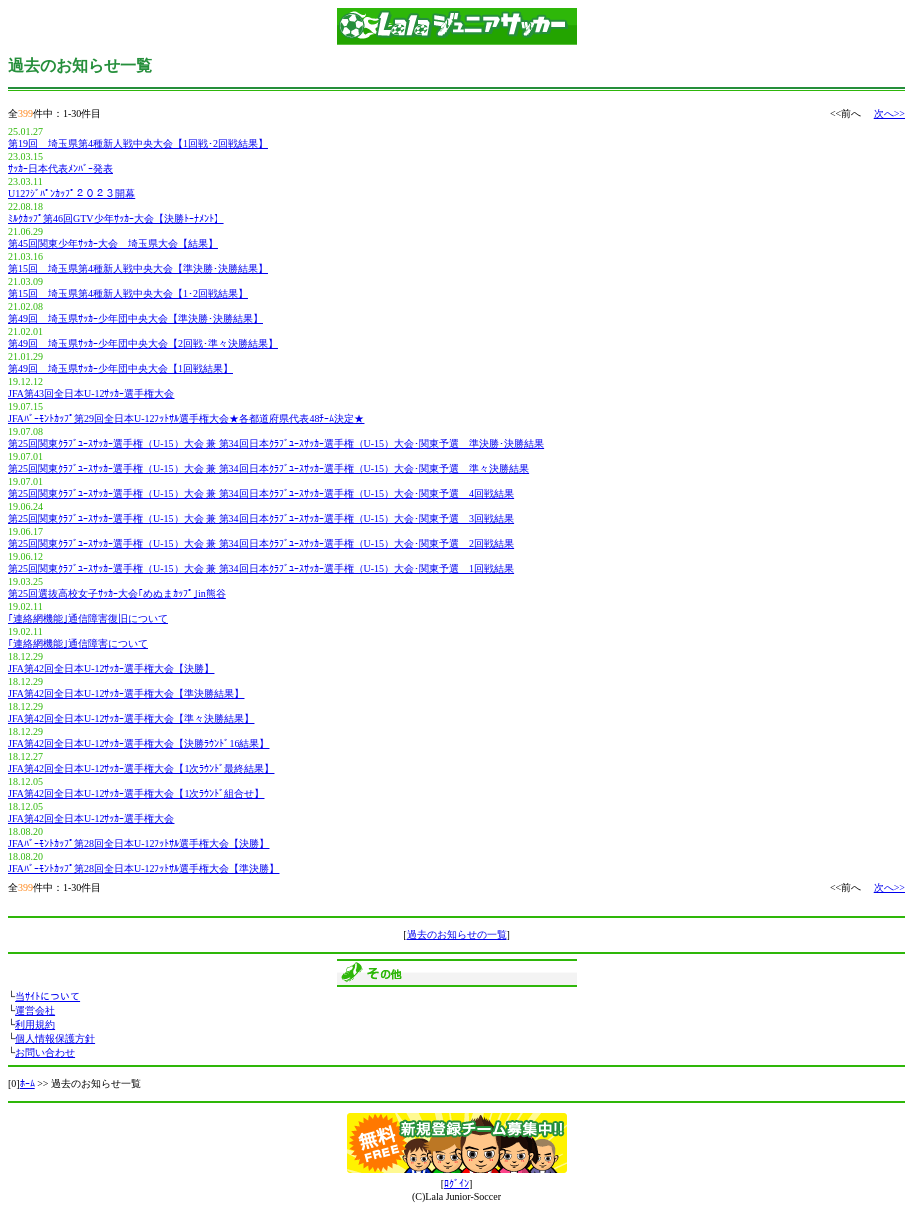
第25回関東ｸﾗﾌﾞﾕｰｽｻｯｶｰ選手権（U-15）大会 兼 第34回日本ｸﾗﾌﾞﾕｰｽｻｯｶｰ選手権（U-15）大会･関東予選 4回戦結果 (261, 493)
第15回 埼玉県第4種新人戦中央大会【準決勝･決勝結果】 (138, 268)
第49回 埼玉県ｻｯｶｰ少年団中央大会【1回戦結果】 (120, 368)
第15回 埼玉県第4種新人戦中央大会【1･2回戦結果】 (128, 293)
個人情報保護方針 (55, 1038)
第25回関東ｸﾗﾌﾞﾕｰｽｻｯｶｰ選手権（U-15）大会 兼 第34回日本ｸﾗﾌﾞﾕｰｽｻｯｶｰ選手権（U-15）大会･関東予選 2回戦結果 (261, 543)
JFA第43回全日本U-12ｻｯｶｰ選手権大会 (91, 393)
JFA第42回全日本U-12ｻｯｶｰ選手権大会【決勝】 (111, 668)
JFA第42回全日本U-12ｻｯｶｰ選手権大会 (91, 818)
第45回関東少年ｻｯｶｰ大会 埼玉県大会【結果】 (113, 243)
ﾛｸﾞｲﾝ (456, 1183)
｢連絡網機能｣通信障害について (78, 643)
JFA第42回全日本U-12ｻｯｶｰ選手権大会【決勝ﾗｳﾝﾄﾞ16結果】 (138, 743)
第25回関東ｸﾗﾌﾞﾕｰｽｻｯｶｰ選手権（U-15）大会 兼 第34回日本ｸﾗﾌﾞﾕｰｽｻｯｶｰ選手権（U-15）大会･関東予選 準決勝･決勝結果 (276, 443)
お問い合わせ (45, 1052)
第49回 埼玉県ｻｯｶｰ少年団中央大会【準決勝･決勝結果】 (135, 318)
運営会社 (35, 1010)
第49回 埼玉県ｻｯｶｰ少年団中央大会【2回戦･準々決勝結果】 (143, 343)
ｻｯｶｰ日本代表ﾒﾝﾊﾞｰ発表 (60, 168)
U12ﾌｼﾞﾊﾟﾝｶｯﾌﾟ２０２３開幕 (71, 193)
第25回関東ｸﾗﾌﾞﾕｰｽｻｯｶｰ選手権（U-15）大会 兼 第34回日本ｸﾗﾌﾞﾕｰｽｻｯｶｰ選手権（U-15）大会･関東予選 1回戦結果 (261, 568)
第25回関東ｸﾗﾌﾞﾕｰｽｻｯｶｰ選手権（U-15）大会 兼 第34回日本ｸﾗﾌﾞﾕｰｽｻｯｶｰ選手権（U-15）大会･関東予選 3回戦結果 (261, 518)
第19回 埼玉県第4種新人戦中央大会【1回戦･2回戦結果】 (138, 143)
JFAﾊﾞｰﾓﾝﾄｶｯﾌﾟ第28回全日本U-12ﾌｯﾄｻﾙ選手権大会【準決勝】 (143, 868)
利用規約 (35, 1024)
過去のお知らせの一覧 (457, 934)
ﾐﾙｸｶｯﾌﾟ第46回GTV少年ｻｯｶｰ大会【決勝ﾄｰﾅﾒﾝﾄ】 (116, 218)
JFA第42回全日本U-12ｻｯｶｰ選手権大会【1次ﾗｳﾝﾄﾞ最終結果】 (141, 768)
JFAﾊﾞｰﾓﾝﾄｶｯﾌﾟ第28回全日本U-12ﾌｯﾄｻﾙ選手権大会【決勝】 (138, 843)
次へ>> (889, 113)
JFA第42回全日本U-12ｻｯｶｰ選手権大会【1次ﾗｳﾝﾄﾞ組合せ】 (136, 793)
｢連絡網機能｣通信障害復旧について (88, 618)
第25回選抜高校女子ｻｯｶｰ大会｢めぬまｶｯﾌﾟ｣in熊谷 (117, 593)
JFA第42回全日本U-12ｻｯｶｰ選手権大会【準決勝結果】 (126, 693)
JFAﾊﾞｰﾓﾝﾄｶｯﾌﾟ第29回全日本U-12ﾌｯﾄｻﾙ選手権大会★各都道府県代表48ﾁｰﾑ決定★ (186, 418)
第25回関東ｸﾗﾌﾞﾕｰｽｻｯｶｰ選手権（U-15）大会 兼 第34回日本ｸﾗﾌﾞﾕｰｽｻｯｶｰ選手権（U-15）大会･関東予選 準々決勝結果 (268, 468)
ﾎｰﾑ (27, 1083)
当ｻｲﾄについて (47, 996)
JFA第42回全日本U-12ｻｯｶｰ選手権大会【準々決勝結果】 (131, 718)
